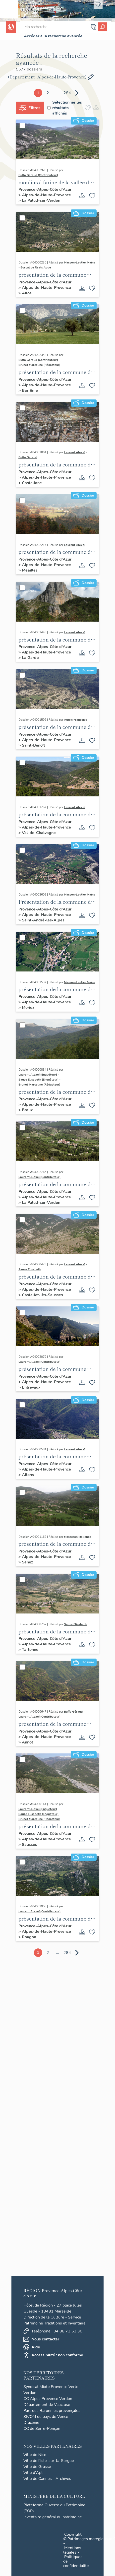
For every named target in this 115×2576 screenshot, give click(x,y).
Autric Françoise (75, 720)
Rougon (29, 1937)
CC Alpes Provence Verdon (47, 2398)
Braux (27, 1110)
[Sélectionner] (22, 125)
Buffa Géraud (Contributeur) (38, 175)
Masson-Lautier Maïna (79, 262)
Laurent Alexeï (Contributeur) (39, 1177)
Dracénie (31, 2422)
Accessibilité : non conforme (53, 2355)
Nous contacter (41, 2339)
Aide (31, 2347)
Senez (27, 1562)
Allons (28, 1475)
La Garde (30, 657)
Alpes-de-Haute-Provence (46, 195)
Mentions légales (72, 2550)
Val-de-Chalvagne (39, 833)
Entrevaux (31, 1387)
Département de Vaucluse (46, 2404)
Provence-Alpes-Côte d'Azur (44, 189)
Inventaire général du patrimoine (52, 2517)
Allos (27, 293)
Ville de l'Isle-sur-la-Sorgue (48, 2460)
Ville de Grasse (37, 2466)
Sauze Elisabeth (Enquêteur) (38, 1080)
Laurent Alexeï (74, 452)
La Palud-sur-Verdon (41, 200)
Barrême (30, 390)
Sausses (29, 1844)
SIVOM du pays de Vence (45, 2416)
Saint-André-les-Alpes (43, 920)
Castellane (32, 483)
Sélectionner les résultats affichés (64, 108)
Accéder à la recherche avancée (53, 36)
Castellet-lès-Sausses (42, 1295)
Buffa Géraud (27, 457)
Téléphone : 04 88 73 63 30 (52, 2331)
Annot (27, 1742)
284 (67, 93)
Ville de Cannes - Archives (47, 2478)
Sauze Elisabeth (29, 1269)
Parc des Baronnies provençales (51, 2410)
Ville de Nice (34, 2454)
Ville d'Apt (33, 2472)
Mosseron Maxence (77, 1537)
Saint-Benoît (33, 745)
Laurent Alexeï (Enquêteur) (37, 1075)
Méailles (30, 570)
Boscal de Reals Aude (35, 267)
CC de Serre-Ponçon (41, 2428)
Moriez (28, 1007)
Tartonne (30, 1649)
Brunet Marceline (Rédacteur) (39, 365)
